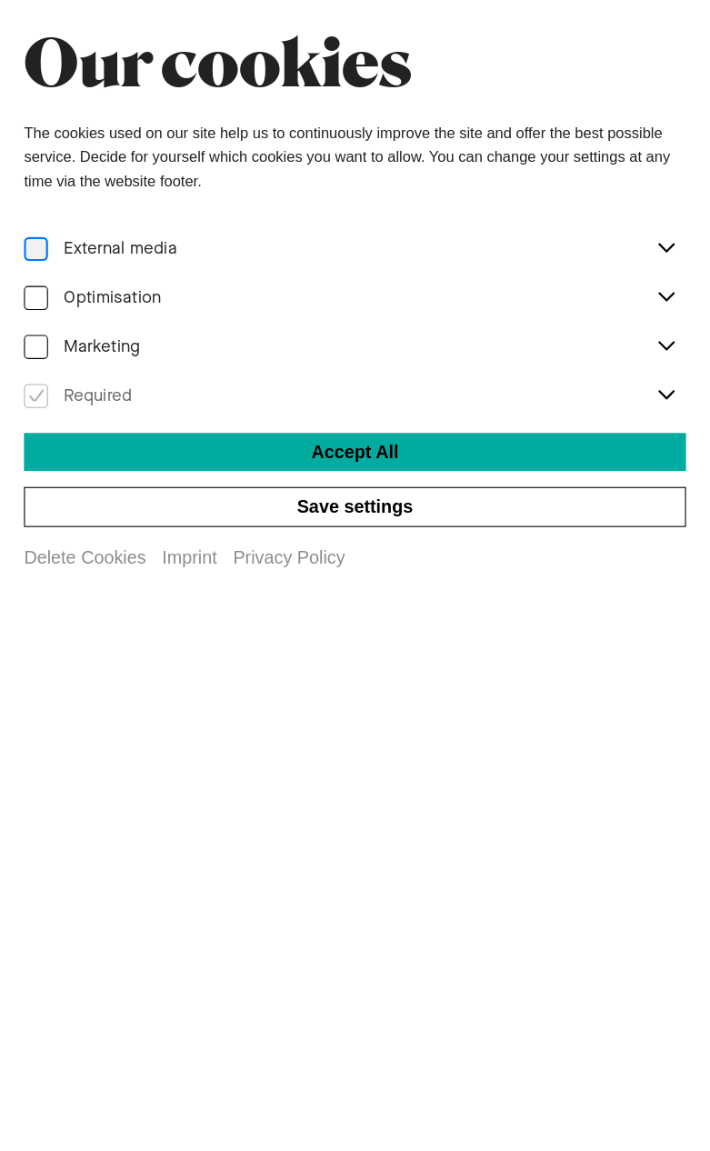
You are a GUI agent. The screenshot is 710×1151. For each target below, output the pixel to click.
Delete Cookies (83, 558)
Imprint (188, 558)
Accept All (355, 451)
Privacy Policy (289, 558)
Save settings (355, 506)
